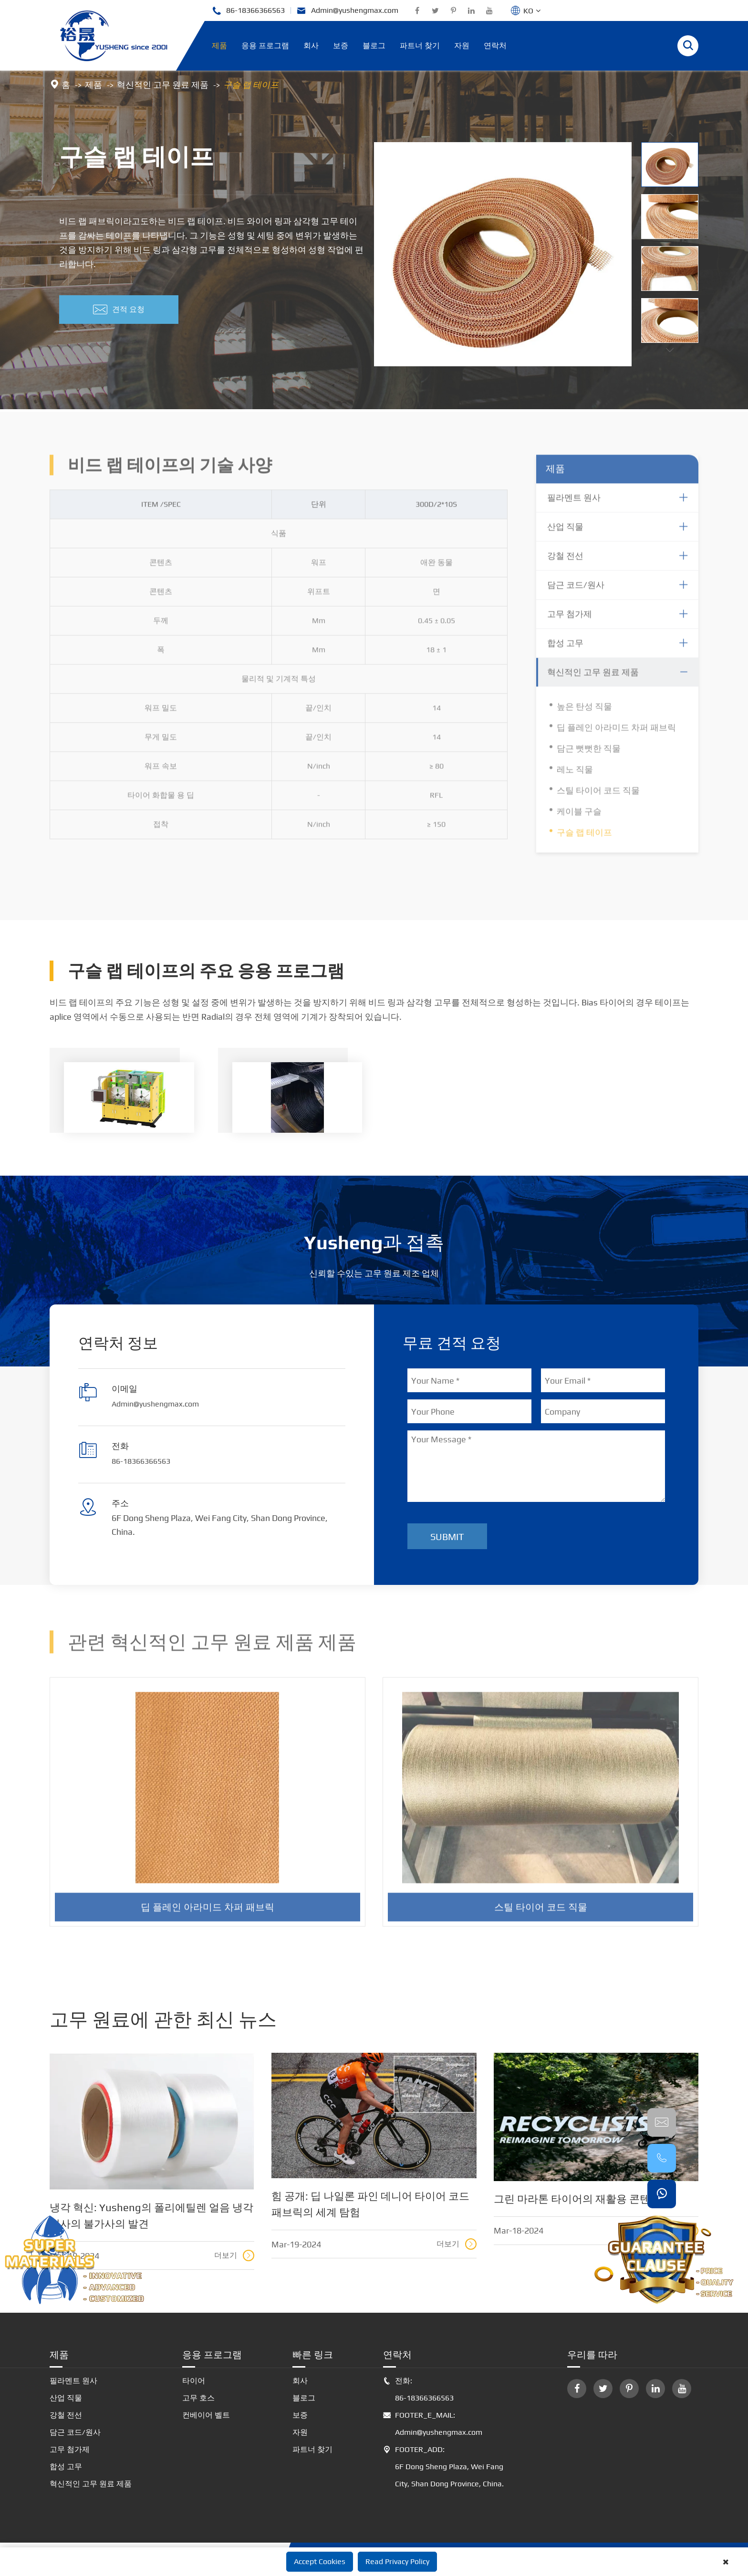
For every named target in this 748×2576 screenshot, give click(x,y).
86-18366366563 (248, 11)
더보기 (234, 2255)
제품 (219, 45)
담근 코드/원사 (75, 2432)
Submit (447, 1536)
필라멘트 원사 (73, 2380)
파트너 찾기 (420, 45)
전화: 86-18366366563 (418, 2389)
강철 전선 (66, 2415)
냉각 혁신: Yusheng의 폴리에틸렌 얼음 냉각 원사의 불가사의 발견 (151, 2215)
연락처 (495, 45)
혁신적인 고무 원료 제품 (162, 85)
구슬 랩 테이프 (251, 85)
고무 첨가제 (70, 2449)
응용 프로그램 (265, 45)
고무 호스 (198, 2397)
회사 (311, 45)
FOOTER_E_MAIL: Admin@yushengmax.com (432, 2424)
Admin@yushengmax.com (347, 11)
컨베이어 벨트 (206, 2415)
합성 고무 (66, 2466)
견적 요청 (119, 309)
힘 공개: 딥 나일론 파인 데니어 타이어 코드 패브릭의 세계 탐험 (370, 2204)
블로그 (374, 45)
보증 (340, 45)
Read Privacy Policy (397, 2561)
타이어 (193, 2380)
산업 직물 (66, 2397)
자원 (461, 45)
